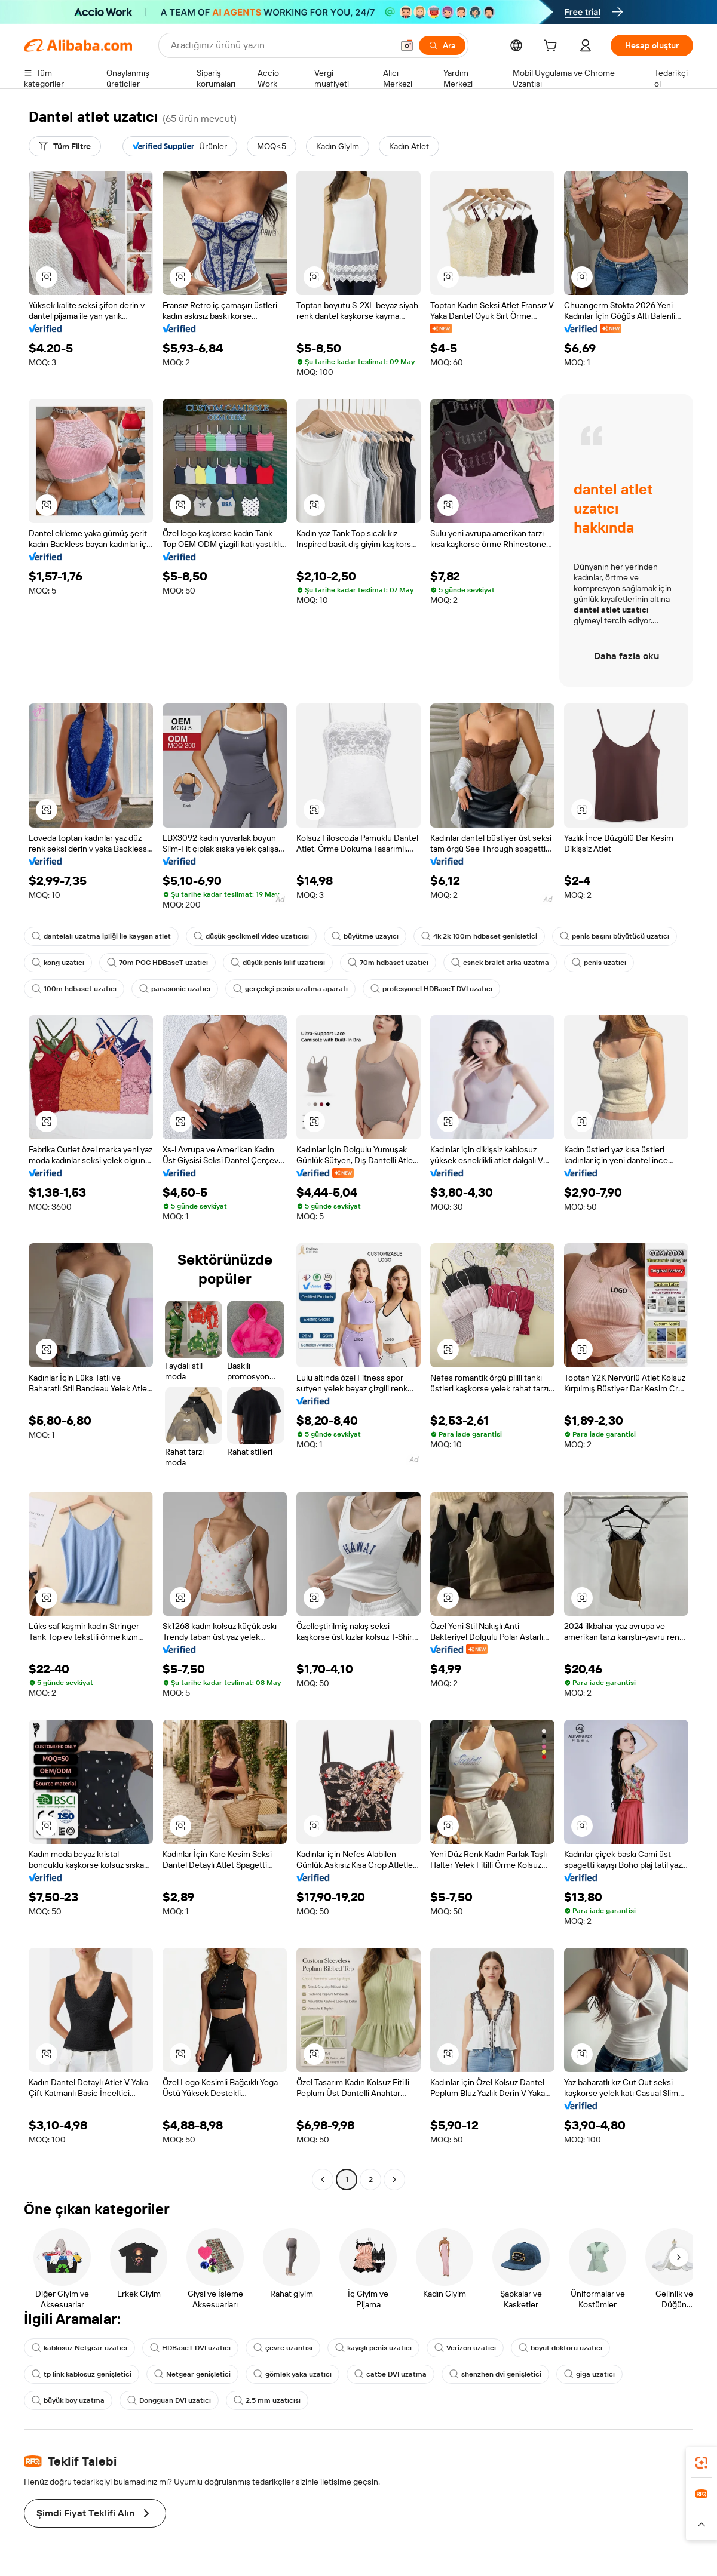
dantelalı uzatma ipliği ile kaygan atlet (101, 936)
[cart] (553, 47)
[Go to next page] (394, 2179)
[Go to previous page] (322, 2179)
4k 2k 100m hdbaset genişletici (479, 936)
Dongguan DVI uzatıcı (169, 2400)
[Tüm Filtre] (65, 146)
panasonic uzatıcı (174, 989)
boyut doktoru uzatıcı (560, 2348)
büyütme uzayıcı (365, 936)
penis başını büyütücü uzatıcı (614, 936)
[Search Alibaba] (280, 45)
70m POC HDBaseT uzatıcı (157, 962)
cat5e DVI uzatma (390, 2374)
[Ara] (442, 45)
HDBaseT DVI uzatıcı (190, 2348)
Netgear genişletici (192, 2374)
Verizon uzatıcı (465, 2348)
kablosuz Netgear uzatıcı (79, 2348)
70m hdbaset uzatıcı (388, 962)
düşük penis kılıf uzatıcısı (278, 962)
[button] (407, 45)
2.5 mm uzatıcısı (267, 2400)
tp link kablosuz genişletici (81, 2374)
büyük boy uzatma (68, 2400)
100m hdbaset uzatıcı (74, 989)
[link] (701, 2462)
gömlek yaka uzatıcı (292, 2374)
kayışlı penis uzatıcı (373, 2348)
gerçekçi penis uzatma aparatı (290, 989)
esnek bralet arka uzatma (500, 962)
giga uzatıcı (589, 2374)
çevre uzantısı (282, 2348)
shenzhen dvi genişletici (495, 2374)
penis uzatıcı (599, 962)
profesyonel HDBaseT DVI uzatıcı (431, 989)
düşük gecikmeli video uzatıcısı (251, 936)
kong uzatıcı (58, 962)
